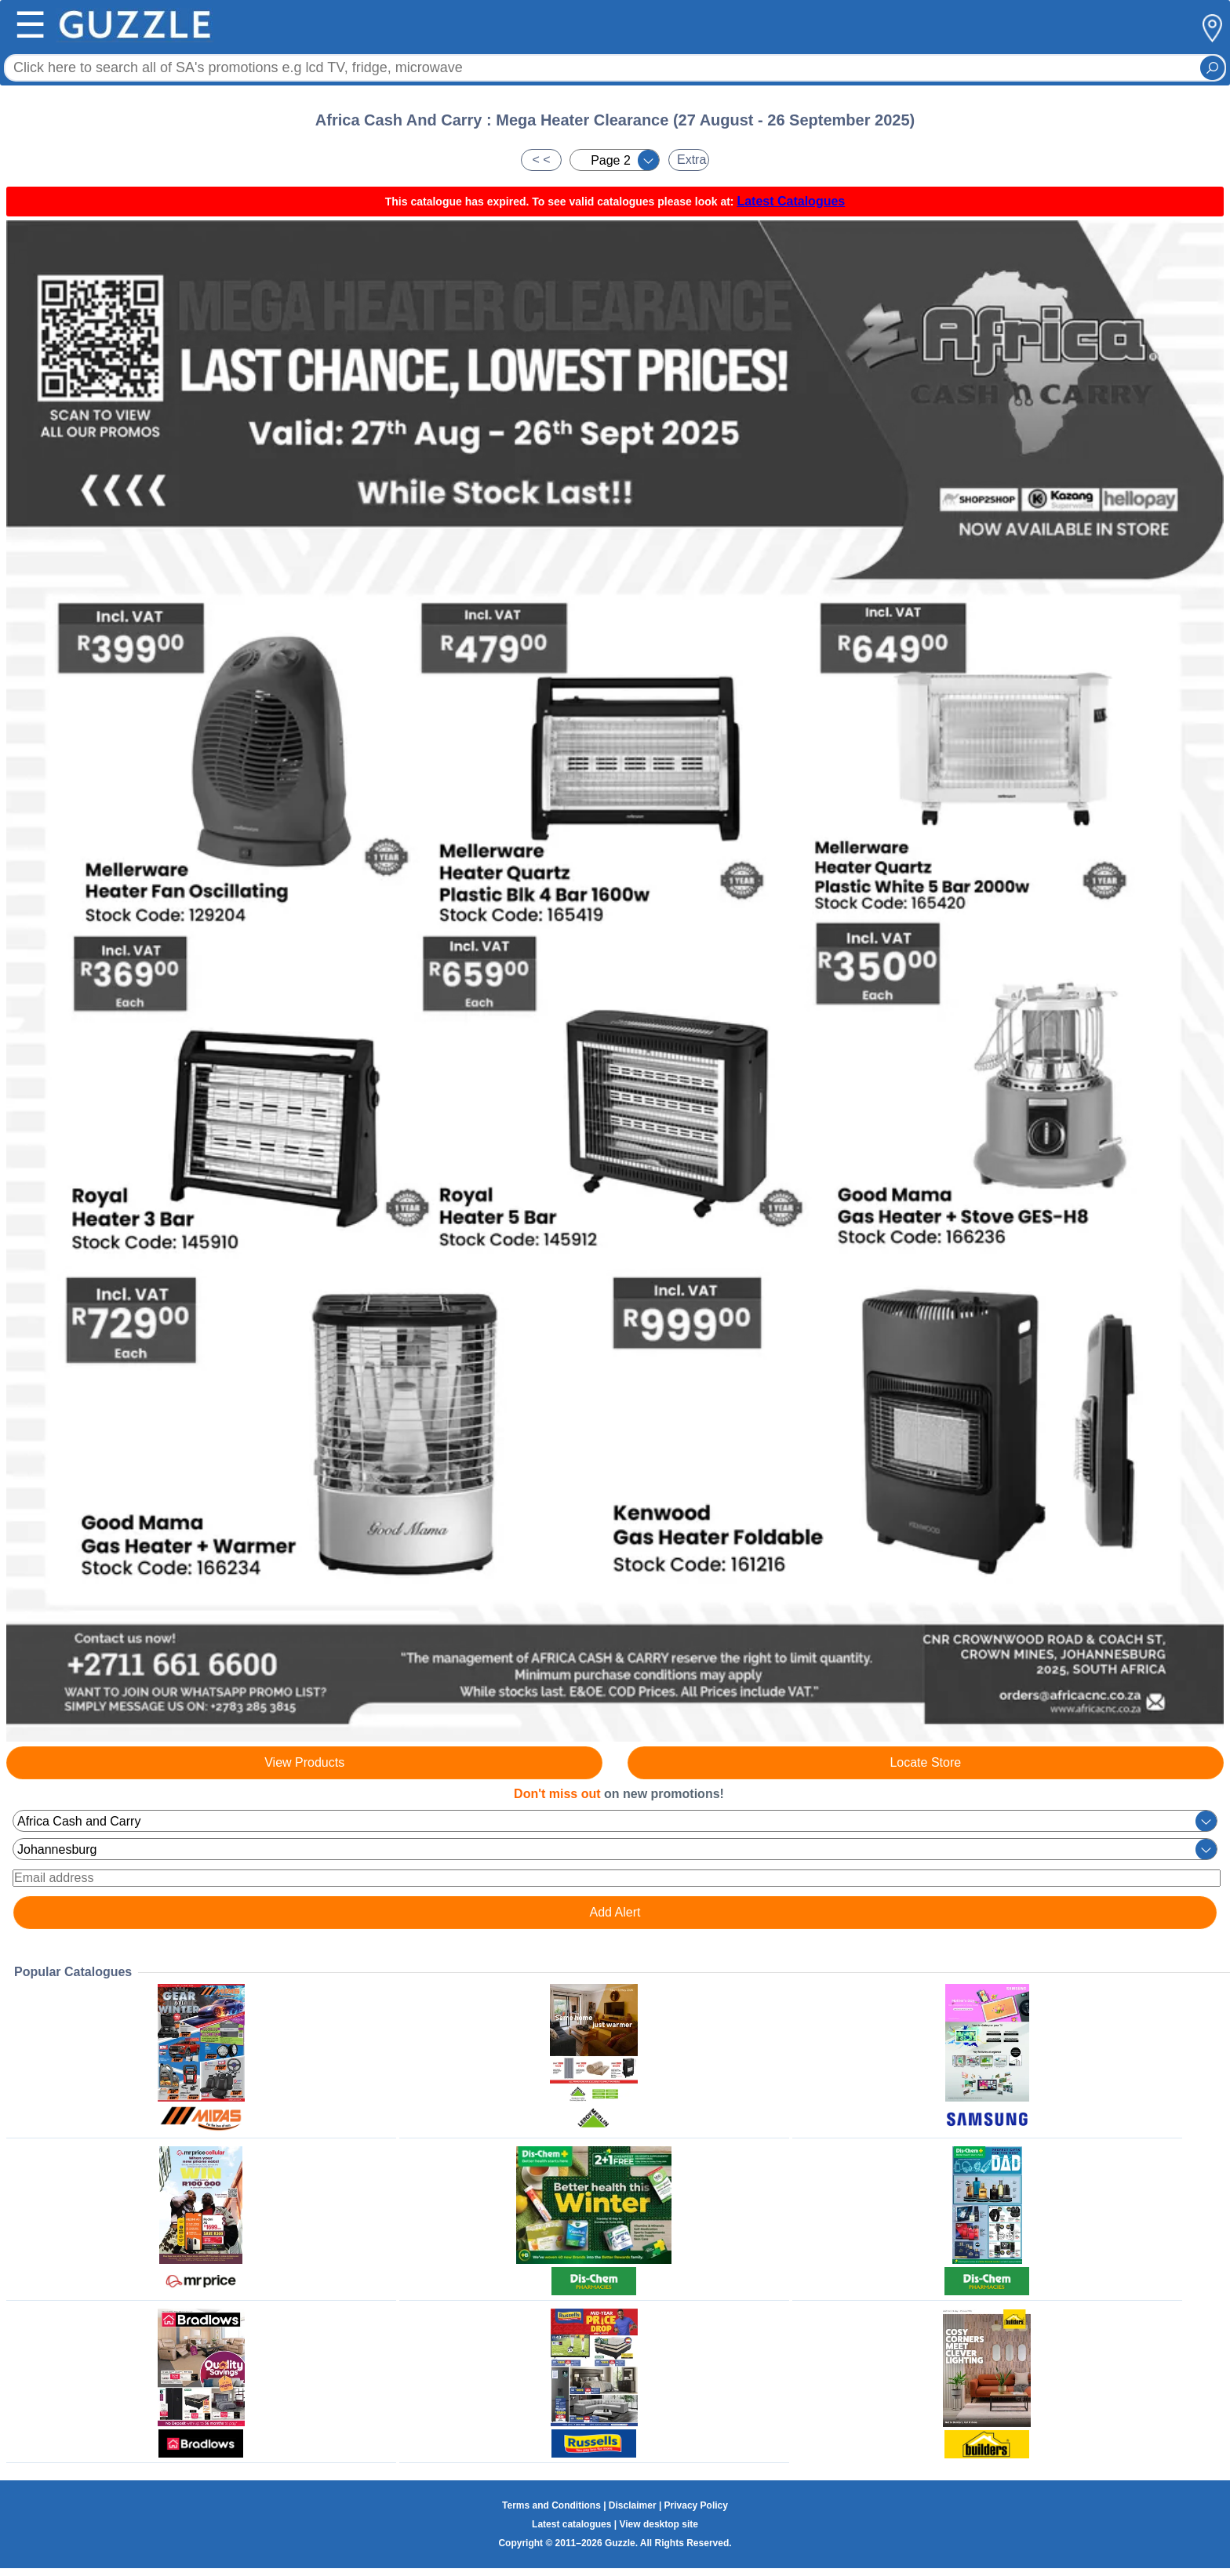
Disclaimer (633, 2505)
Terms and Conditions (551, 2505)
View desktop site (658, 2524)
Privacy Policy (696, 2505)
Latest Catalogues (791, 201)
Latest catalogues (571, 2524)
